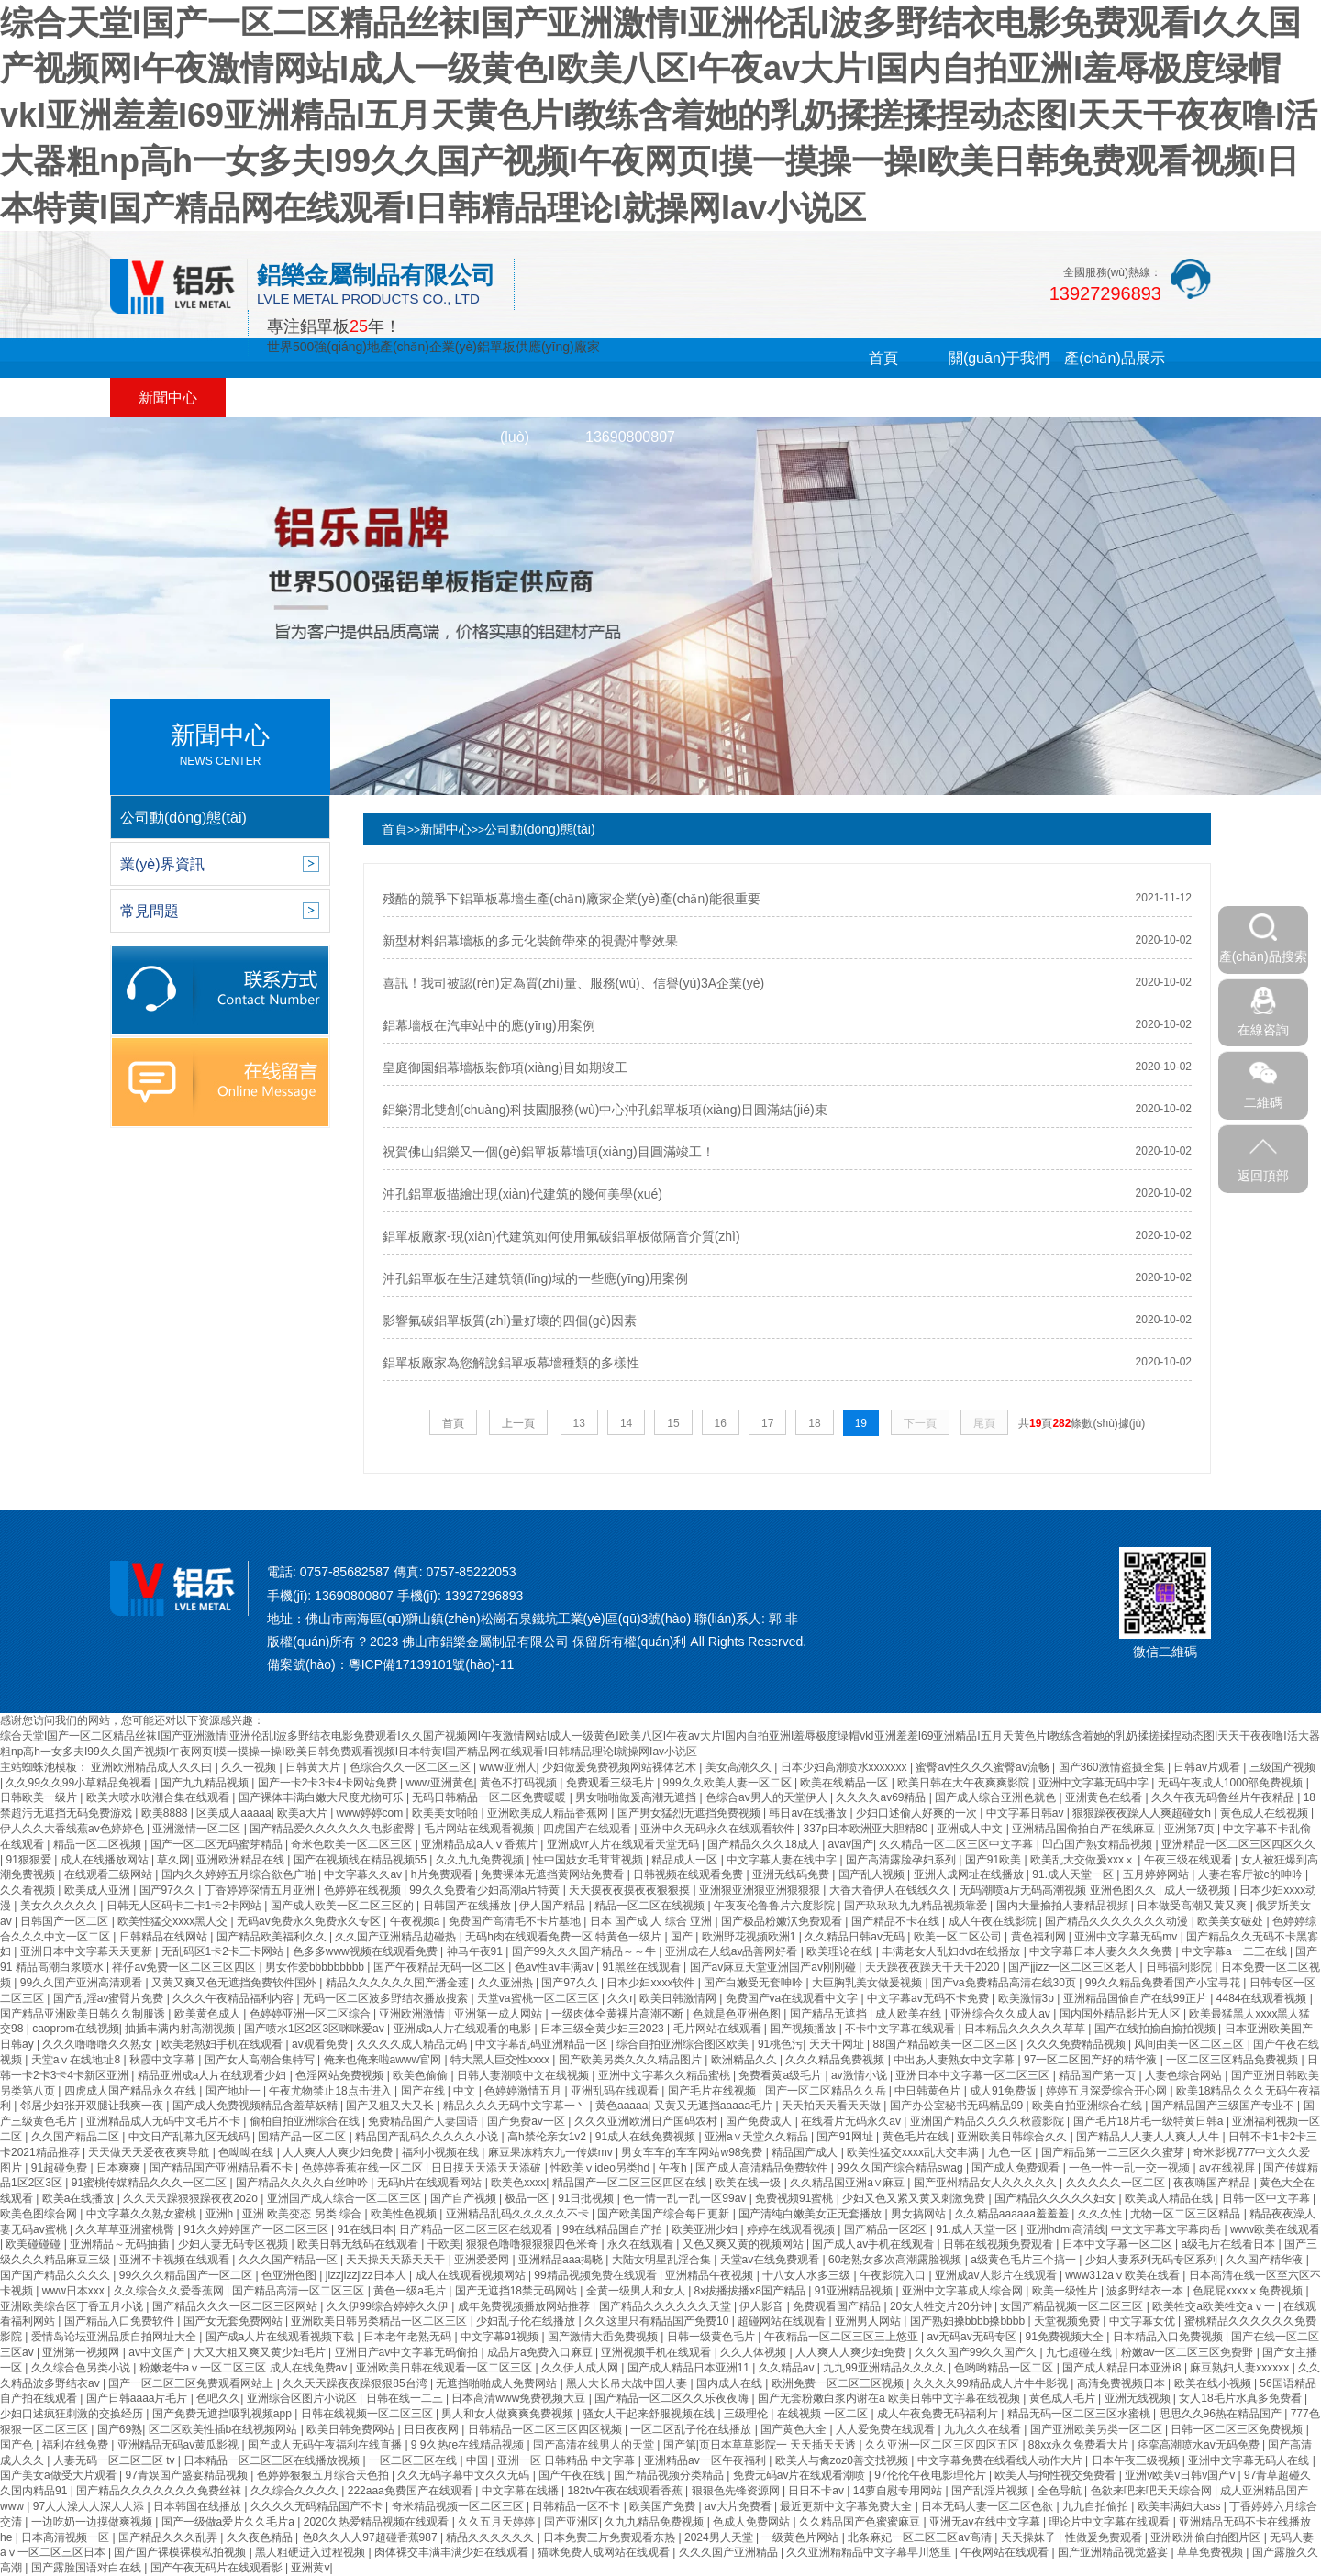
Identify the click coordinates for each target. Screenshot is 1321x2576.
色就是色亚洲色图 (738, 2013)
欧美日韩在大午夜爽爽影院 (964, 1782)
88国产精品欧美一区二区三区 (947, 2044)
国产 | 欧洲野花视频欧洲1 (735, 1936)
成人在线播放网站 (106, 1859)
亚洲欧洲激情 (413, 2013)
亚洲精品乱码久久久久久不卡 (519, 2213)
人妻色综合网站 (1185, 2075)
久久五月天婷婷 (498, 2521)
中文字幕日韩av (1026, 1813)
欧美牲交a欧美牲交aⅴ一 (1215, 2306)
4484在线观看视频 (1263, 1998)
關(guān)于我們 (999, 358)
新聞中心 (168, 397)
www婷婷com (371, 1813)
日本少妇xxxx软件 (651, 1982)
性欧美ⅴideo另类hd (601, 2167)
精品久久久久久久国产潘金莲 (399, 1982)
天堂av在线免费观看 (771, 2259)
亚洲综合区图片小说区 (303, 2398)
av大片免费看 (739, 2506)
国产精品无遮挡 (830, 2013)
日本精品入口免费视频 (1169, 2336)
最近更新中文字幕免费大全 (847, 2506)
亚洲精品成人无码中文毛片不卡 (164, 2121)
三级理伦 (747, 2413)
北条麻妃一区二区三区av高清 (921, 2537)
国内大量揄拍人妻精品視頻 (1063, 1905)
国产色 (18, 2444)
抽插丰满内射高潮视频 (181, 2028)
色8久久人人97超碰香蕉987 (371, 2537)
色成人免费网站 (753, 2521)
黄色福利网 (1040, 1936)
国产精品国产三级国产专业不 (1224, 2105)
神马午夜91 (476, 1951)
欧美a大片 (303, 1813)
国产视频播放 (804, 2028)
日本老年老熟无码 (408, 2336)
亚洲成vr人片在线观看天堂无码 (624, 1844)
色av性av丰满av (555, 1967)
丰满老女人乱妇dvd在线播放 (953, 1951)
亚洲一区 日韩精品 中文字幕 (567, 2460)
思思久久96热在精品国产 (1222, 2413)
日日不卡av (817, 2490)
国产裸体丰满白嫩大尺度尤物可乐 (322, 1797)
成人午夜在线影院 (994, 1921)
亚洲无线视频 (1139, 2398)
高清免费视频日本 (1122, 2383)
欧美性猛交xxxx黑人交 (173, 1921)
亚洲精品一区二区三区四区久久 (1238, 1844)
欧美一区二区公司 (959, 1936)
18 (814, 1423)
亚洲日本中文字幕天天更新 (87, 1951)
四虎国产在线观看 (588, 1828)
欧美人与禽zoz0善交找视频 (843, 2460)
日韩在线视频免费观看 (999, 2244)
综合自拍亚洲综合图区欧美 (683, 2044)
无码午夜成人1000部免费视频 (1232, 1782)
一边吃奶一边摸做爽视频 (93, 2521)
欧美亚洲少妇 (706, 2229)
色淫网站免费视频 (340, 2075)
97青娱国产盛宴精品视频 (187, 2475)
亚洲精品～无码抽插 (121, 2244)
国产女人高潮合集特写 (261, 2059)
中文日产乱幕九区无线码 (190, 2136)
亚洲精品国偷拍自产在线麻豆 (1085, 1828)
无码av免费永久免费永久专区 (310, 1921)
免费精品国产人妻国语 (424, 2121)
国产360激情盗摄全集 (1113, 1767)
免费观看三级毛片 (611, 1782)
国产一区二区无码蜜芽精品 (217, 1844)
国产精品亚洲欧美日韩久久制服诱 (84, 2013)
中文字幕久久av (364, 1874)
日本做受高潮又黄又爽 (1193, 1905)
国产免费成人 (760, 2121)
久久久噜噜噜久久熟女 (98, 2044)
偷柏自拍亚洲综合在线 (306, 2121)
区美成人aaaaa (233, 1813)
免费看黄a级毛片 (781, 2075)
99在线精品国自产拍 (614, 2229)
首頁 (883, 358)
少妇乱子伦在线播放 (527, 2321)
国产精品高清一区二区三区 (299, 2290)
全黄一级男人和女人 (637, 2290)
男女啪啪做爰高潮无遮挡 (637, 1797)
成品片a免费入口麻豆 (541, 2352)
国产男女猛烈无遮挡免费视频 (690, 1813)
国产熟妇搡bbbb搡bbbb (969, 2321)
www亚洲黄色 (440, 1782)
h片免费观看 (443, 1874)
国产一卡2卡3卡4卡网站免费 (329, 1782)
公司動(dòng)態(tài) (539, 829)
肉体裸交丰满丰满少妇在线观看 (452, 2552)
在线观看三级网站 (109, 1874)
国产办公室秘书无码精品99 (958, 2105)
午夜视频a (416, 1921)
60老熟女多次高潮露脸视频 (896, 2259)
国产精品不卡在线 (896, 1921)
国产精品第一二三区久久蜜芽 (1114, 2152)
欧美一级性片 (1066, 2290)
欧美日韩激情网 (679, 1998)
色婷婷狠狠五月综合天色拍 (324, 2475)
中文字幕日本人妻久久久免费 (1102, 1951)
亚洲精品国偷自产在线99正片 (1137, 1998)
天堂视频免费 (1068, 2321)
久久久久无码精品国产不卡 (317, 2506)
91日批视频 (587, 2198)
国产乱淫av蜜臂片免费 (110, 1998)
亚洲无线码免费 (792, 1874)
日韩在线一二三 (406, 2398)
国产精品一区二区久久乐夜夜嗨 (672, 2398)
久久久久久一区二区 (1117, 2182)
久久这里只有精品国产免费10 (658, 2321)
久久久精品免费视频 (836, 2059)
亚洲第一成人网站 (499, 2013)
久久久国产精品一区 (289, 2259)
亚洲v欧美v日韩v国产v (1181, 2475)
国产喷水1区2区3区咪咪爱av (315, 2028)
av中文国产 (157, 2352)
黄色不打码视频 (520, 1782)
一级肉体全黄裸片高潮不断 (618, 2013)
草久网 (173, 1859)
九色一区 (1011, 2152)
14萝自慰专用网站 (899, 2490)
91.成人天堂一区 (1074, 1874)
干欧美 (444, 2244)
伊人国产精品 (553, 1905)
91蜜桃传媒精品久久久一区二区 (151, 2182)
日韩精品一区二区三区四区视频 (546, 2429)
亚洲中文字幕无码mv (1127, 1936)
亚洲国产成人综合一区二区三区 (345, 2198)
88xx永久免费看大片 (1080, 2444)
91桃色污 (780, 2044)
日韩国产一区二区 (65, 1921)
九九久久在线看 (984, 2429)
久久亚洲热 (507, 1982)
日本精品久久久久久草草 (1026, 2028)
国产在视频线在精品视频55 (362, 1859)
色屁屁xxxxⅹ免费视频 (1249, 2290)
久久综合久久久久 (295, 2490)
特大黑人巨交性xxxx (501, 2059)
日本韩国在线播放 (198, 2506)
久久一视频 (250, 1767)
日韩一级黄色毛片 (712, 2336)
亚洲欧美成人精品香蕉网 (549, 1813)
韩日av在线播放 (809, 1813)
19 (861, 1423)
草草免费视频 (1211, 2552)
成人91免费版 (1005, 2090)
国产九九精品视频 (206, 1782)
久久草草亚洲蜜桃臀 (126, 2229)
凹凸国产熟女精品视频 (1098, 1844)
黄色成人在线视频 (1265, 1813)
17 (767, 1423)
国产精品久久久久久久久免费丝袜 (160, 2490)
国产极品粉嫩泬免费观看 (783, 1921)
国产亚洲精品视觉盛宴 (1114, 2552)
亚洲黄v (310, 2567)
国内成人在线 (730, 2383)
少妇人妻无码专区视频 (234, 2244)
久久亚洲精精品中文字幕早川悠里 (870, 2552)
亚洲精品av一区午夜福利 (706, 2460)
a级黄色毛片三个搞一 (1025, 2259)
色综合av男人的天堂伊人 (767, 1797)
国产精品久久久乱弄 (169, 2537)
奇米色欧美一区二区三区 (353, 1844)
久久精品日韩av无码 (856, 1936)
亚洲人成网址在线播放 (970, 1874)
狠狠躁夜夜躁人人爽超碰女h (1143, 1813)
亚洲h (221, 2213)
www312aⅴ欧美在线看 (1123, 2275)
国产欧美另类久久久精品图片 (632, 2059)
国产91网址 (846, 2136)
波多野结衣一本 (1146, 2290)
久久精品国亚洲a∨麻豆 (848, 2182)
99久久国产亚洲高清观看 (83, 1982)
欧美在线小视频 (1214, 2383)
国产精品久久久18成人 (764, 1844)
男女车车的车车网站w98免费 (693, 2152)
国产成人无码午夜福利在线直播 (326, 2444)
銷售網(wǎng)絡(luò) (514, 417)
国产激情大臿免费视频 (604, 2336)
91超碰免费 (61, 2167)
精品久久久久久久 (491, 2537)
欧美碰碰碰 (34, 2244)
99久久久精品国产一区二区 (187, 2275)
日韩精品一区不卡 (577, 2506)
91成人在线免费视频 (647, 2136)
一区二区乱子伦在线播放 (692, 2429)
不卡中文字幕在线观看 (901, 2028)
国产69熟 (119, 2429)
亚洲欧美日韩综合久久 (1013, 2136)
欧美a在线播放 (79, 2198)
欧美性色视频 (405, 2213)
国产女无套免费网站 (234, 2321)
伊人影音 (762, 2306)
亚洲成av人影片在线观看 (997, 2275)
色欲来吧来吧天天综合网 (1153, 2490)
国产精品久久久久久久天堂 (666, 2306)
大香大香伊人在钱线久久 (891, 1890)
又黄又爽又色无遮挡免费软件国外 (235, 1982)
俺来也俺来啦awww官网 (384, 2059)
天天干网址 (838, 2044)
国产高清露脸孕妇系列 (902, 1859)
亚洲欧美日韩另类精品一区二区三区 (380, 2321)
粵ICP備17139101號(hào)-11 (432, 1664)
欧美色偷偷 (421, 2075)
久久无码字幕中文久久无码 (464, 2475)
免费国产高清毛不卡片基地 (516, 1921)
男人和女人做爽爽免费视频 (508, 2413)
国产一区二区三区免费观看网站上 (192, 2383)
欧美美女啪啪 (446, 1813)
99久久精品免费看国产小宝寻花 (1164, 1982)
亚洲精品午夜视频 (710, 2275)
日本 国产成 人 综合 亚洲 (653, 1921)
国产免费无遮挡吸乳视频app (223, 2413)
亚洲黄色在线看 (1105, 1797)
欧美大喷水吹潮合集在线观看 (159, 1797)
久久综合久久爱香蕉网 (170, 2290)
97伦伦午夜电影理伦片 (931, 2475)
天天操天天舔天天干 (397, 2259)
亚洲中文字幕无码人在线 (1250, 2460)
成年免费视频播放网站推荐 (525, 2306)
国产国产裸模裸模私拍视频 (181, 2552)
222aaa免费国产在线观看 (411, 2490)
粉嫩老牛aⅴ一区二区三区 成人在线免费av (244, 2367)
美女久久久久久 (60, 1905)
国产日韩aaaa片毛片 (138, 2398)
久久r (620, 1998)
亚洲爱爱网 (483, 2259)
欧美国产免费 (663, 2506)
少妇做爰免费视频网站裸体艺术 (620, 1767)
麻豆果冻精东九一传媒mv (552, 2152)
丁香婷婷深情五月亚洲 (261, 1890)
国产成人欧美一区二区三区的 (343, 1905)
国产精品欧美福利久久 (272, 1936)
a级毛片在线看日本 (1230, 2244)
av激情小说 (860, 2075)
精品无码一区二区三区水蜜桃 (1080, 2413)
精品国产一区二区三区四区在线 (630, 2182)
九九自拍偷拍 (1096, 2506)
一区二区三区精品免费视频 (1233, 2059)
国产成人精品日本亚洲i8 (1123, 2367)
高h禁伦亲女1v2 (548, 2136)
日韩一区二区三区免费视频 (1238, 2429)
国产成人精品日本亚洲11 (690, 2367)
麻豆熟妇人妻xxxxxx (1241, 2367)
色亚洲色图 (290, 2275)
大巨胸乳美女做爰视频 (868, 1982)
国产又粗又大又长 (391, 2105)
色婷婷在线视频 (364, 1890)
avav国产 (850, 1844)
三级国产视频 (1282, 1767)
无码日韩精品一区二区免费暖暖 (490, 1797)
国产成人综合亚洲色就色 (997, 1797)
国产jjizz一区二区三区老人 (1073, 1967)
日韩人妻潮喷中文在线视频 (524, 2075)
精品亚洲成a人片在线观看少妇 (214, 2075)
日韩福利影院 (1180, 1967)
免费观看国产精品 (838, 2306)
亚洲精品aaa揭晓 (561, 2259)
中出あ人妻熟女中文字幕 (955, 2059)
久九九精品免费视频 (655, 2521)
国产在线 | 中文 (440, 2090)
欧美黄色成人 (208, 2013)
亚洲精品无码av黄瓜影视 (179, 2444)
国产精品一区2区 (887, 2229)
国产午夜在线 (572, 2475)
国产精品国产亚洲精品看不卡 (222, 2167)
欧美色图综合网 (40, 2213)
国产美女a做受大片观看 (59, 2475)
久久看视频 (29, 1890)
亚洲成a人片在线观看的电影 (464, 2028)
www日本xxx (74, 2290)
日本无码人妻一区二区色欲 (988, 2506)
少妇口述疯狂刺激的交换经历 (73, 2413)
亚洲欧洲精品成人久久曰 (153, 1767)
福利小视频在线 (442, 2152)
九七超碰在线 (1080, 2352)
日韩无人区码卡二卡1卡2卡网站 (185, 1905)
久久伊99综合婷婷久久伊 (389, 2306)
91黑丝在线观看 (642, 1967)
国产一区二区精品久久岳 (827, 2090)
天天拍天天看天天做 (832, 2105)
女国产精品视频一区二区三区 (1073, 2306)
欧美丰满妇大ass (1181, 2506)
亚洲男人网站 (869, 2321)
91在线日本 (365, 2229)
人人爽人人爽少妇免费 (339, 2152)
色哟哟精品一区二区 (1005, 2367)
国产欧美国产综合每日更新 (664, 2213)
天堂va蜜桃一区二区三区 (539, 1998)
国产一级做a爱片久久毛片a (229, 2521)
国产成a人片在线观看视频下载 (281, 2336)
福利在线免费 (76, 2444)
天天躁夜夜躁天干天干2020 (934, 1967)
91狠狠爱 (30, 1859)
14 (626, 1423)
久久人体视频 (754, 2352)
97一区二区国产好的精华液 (1092, 2059)
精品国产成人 (806, 2152)
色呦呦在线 (247, 2152)
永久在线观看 (641, 2244)
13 (579, 1423)
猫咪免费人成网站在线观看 (605, 2552)
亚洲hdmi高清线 (1066, 2229)
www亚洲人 (508, 1767)
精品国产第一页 (1098, 2075)
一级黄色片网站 (801, 2537)
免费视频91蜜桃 (796, 2198)
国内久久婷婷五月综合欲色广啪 (239, 1874)
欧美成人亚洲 (98, 1890)
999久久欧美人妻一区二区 (728, 1782)
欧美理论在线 (840, 1951)
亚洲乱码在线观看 (616, 2090)
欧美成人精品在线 (1170, 2198)
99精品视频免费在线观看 (597, 2275)
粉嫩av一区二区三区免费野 (1189, 2352)
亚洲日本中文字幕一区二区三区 (973, 2075)
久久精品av (788, 2367)
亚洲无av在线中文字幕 (986, 2521)
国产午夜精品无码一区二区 (440, 1967)
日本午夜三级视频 (1137, 2460)
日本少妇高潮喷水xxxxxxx (845, 1767)
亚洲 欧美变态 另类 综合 (303, 2213)
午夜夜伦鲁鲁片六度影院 (776, 1905)
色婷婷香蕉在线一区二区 (364, 2167)
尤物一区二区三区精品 (1186, 2213)
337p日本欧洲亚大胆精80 (866, 1828)
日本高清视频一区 (66, 2537)
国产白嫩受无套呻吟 (754, 1982)
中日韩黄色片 (928, 2090)
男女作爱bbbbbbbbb (316, 1967)
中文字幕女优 (1143, 2321)
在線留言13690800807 (630, 417)
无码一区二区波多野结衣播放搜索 (387, 1998)
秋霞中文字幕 (163, 2059)
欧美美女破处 (1231, 1921)
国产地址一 (234, 2090)
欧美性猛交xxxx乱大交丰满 (914, 2152)
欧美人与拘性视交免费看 (1056, 2475)
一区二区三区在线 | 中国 (430, 2460)
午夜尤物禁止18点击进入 (331, 2090)
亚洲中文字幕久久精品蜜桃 (665, 2075)
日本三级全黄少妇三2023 (603, 2028)
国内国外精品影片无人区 (1121, 2013)
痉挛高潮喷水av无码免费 (1200, 2444)
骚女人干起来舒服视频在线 (650, 2413)
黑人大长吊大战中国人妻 (628, 2383)
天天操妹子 (1030, 2537)
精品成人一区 (685, 1859)
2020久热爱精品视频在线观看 (378, 2521)
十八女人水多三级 (807, 2275)
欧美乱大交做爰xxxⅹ (1084, 1859)
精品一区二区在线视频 (650, 1905)
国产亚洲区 (571, 2521)
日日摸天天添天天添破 (487, 2167)
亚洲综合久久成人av (1001, 2013)
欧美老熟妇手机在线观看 (223, 2044)
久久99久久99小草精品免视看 (80, 1782)
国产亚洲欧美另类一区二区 (1097, 2429)
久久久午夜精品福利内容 (234, 1998)
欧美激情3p (1028, 1998)
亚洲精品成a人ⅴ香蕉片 (480, 1844)
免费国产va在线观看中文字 (793, 1998)
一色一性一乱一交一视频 (1131, 2167)
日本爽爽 (119, 2167)
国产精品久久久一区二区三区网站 (236, 2306)
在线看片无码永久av (852, 2121)
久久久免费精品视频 (1077, 2044)
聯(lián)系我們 (746, 397)
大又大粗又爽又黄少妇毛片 (261, 2352)
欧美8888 (166, 1813)
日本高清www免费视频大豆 (519, 2398)
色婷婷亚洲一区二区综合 (311, 2013)
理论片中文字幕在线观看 (1110, 2521)
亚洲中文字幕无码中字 (1094, 1782)
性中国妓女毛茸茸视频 (589, 1859)
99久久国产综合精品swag (901, 2167)
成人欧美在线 (909, 2013)
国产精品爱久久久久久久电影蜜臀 (333, 1828)
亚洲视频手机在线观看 (657, 2352)
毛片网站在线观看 (718, 2028)
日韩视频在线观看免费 (689, 1874)
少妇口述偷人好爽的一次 (918, 1813)
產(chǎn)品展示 (1114, 358)
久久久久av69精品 (882, 1797)
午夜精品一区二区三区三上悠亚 (842, 2336)
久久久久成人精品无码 (413, 2044)
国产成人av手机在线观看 (874, 2244)
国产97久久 (169, 1890)
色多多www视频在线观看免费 (366, 1951)
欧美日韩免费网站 (351, 2429)
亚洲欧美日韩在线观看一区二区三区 (445, 2367)
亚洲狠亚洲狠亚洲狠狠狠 (761, 1890)
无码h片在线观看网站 (431, 2182)
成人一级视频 (1198, 1890)
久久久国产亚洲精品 (730, 2552)
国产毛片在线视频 (713, 2090)
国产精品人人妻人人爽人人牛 (1149, 2136)
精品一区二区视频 (98, 1844)
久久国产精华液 (1265, 2259)
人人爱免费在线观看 (887, 2429)
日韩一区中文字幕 (1267, 2198)
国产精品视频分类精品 (670, 2475)
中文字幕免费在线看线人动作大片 (1001, 2460)
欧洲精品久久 (745, 2059)
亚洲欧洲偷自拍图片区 (1206, 2537)
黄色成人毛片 (1063, 2398)
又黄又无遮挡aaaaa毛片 (715, 2105)
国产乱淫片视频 (991, 2490)
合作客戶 (399, 397)
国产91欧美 (995, 1859)
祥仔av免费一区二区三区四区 (185, 1967)
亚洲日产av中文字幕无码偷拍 (408, 2352)
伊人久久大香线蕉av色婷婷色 (73, 1828)
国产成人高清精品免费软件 (762, 2167)
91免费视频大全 (1066, 2336)
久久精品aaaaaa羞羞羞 (1013, 2213)
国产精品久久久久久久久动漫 (1118, 1921)
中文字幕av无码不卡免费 (929, 1998)
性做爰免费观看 (1105, 2537)
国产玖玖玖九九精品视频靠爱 (917, 1905)
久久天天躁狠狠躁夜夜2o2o (192, 2198)
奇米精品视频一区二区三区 (459, 2506)
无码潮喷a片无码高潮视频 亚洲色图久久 (1059, 1890)
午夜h (674, 2167)
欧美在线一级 (749, 2182)
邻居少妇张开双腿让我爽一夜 (93, 2105)
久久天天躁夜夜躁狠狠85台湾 (356, 2383)
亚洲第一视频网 (82, 2352)
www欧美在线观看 (1275, 2229)
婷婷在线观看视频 (792, 2229)
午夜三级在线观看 (1189, 1859)
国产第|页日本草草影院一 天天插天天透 (761, 2444)
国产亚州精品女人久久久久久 (987, 2182)
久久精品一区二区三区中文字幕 (957, 1844)
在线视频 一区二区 (824, 2413)
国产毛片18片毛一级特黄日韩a (1150, 2121)
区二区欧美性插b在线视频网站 (225, 2429)
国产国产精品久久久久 (56, 2275)
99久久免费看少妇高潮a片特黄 (485, 1890)
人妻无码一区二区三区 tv (115, 2460)
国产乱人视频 (872, 1874)
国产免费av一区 (527, 2121)
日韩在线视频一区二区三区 (368, 2413)
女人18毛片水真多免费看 (1241, 2398)
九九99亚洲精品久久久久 (886, 2367)
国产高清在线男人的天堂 (595, 2444)
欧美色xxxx (518, 2182)
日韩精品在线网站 (164, 1936)
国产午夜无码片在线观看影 (217, 2567)
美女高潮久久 (739, 1767)
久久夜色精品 (261, 2537)
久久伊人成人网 (581, 2367)
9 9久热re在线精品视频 (469, 2444)
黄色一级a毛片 (411, 2290)
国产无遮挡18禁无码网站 (518, 2290)
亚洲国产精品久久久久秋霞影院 (988, 2121)
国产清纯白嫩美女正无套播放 (811, 2213)
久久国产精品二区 (76, 2136)
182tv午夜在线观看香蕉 (626, 2490)
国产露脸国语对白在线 (87, 2567)
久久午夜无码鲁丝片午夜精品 (1224, 1797)
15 (673, 1423)
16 (721, 1423)
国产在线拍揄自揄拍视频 (1156, 2028)
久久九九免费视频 (481, 1859)
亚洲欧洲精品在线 (241, 1859)
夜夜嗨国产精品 (1213, 2182)
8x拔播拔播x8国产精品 (751, 2290)
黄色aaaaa (621, 2105)
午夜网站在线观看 (1005, 2552)
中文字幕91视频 (501, 2336)
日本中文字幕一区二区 (1118, 2244)
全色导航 (1061, 2490)
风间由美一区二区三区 (1190, 2044)
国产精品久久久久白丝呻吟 (303, 2182)
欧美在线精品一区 (845, 1782)
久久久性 (1101, 2213)
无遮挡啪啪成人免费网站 (498, 2383)
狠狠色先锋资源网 (737, 2490)
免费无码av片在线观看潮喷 (801, 2475)
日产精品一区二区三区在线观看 (477, 2229)
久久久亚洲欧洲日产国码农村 (647, 2121)
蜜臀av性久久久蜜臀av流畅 (984, 1767)
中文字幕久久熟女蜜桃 (142, 2213)
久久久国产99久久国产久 (977, 2352)
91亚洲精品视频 (855, 2290)
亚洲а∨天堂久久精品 (758, 2136)
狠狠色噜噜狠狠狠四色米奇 (533, 2244)
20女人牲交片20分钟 (942, 2306)
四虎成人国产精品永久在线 (131, 2090)
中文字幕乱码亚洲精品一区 (542, 2044)
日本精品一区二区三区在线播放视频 (272, 2460)
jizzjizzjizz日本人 (367, 2275)
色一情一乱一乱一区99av (686, 2198)
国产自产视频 (464, 2198)
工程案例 (283, 397)
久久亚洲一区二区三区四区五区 (943, 2444)
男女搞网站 (920, 2213)
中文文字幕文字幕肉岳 (1167, 2229)
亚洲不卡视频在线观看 (175, 2259)
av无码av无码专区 (973, 2336)
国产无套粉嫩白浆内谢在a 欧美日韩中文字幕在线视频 (890, 2398)
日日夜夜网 (432, 2429)
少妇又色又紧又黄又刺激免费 (915, 2198)
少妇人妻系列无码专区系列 (1152, 2259)
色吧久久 (218, 2398)
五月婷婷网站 (1157, 1874)
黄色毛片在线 (917, 2136)
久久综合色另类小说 (82, 2367)
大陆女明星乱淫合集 (663, 2259)
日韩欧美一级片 (40, 1797)
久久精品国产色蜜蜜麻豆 (861, 2521)
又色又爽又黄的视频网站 (744, 2244)
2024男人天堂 (720, 2537)
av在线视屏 (1228, 2167)
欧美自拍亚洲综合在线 (1088, 2105)
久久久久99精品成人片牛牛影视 (992, 2383)
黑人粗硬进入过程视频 (311, 2552)
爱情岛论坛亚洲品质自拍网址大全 (115, 2336)
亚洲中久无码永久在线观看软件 (718, 1828)
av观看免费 (321, 2044)
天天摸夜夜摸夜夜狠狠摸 (631, 1890)
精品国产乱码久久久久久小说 (428, 2136)
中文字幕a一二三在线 (1236, 1951)
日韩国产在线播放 (468, 1905)
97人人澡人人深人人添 (90, 2506)
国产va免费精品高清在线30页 (1005, 1982)
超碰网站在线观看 (783, 2321)
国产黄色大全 (794, 2429)
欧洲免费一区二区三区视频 (839, 2383)
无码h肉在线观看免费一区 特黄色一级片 (564, 1936)
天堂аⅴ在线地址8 (77, 2059)
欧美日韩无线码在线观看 (359, 2244)
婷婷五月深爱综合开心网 (1108, 2090)
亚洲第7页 (1190, 1828)
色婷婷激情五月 (524, 2090)
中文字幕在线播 (521, 2490)
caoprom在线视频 (75, 2028)
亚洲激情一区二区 (197, 1828)
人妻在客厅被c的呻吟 (1251, 1874)
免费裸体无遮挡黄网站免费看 (554, 1874)
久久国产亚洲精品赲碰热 (397, 1936)
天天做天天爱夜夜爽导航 (150, 2152)
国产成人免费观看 (1016, 2167)
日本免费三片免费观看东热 (610, 2537)
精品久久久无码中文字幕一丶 (516, 2105)
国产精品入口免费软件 (120, 2321)
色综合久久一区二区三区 (411, 1767)
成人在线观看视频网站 (472, 2275)
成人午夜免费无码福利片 (939, 2413)
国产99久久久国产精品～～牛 (586, 1951)
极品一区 (528, 2198)
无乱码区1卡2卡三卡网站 (224, 1951)
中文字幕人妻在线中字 (783, 1859)
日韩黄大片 (314, 1767)
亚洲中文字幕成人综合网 (964, 2290)
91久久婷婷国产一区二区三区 (257, 2229)
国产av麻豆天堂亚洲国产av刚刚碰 (775, 1967)
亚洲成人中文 (971, 1828)
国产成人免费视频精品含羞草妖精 (256, 2105)
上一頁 (518, 1423)
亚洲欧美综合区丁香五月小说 (73, 2306)
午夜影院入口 (894, 2275)
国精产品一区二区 (303, 2136)
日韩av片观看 (1208, 1767)
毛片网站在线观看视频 (480, 1828)
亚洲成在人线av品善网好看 (733, 1951)
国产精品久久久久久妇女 (1056, 2198)
